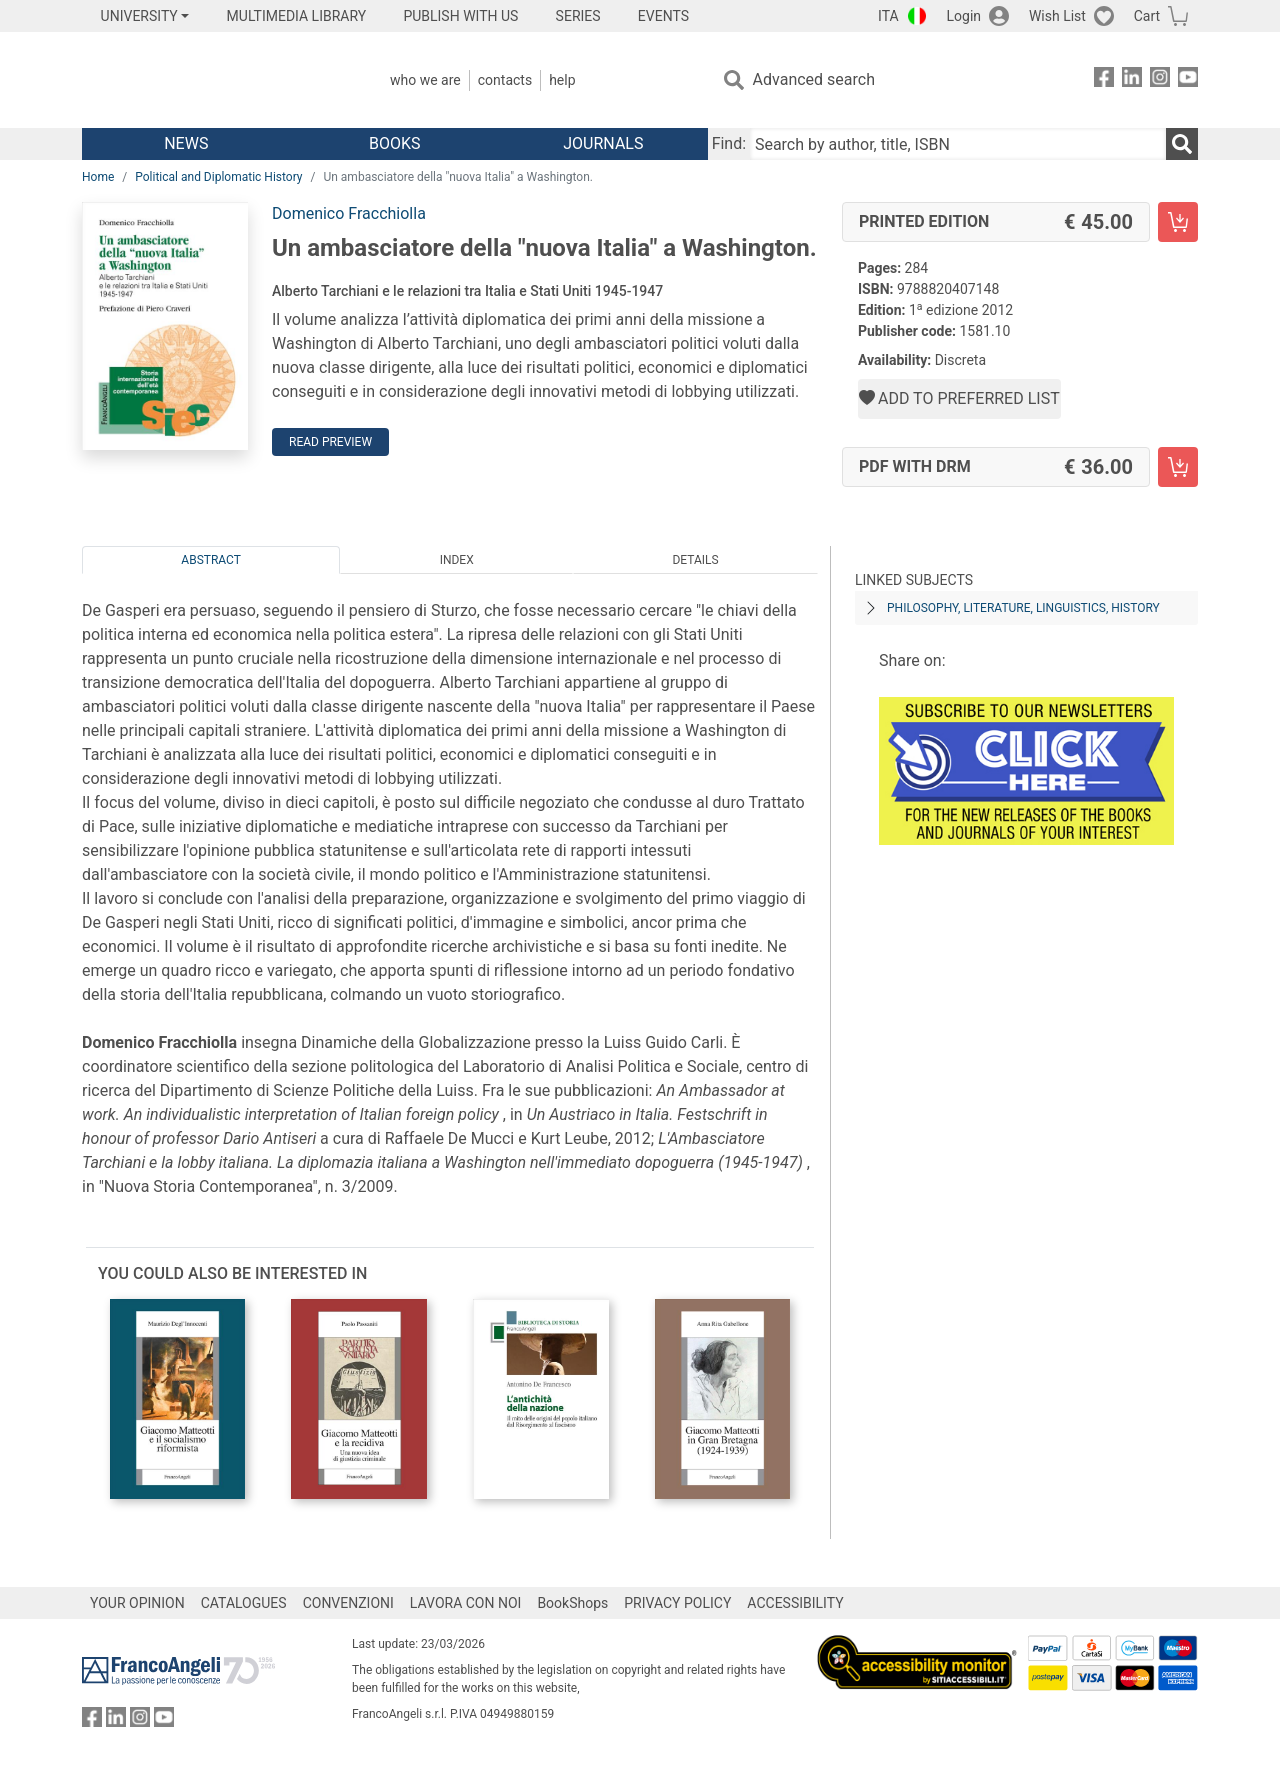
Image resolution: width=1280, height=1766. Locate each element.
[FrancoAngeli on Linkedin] (1132, 80)
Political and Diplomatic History (218, 177)
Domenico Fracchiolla (349, 213)
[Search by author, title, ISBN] (958, 144)
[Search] (1182, 144)
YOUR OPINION (137, 1603)
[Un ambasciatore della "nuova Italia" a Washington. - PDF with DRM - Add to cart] (1178, 467)
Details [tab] (695, 560)
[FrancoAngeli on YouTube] (1188, 80)
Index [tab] (457, 560)
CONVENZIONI (348, 1603)
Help (562, 80)
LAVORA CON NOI (466, 1603)
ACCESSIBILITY (795, 1603)
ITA (888, 16)
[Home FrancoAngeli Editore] (214, 80)
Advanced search (814, 79)
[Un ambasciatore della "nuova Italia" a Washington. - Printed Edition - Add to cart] (1178, 222)
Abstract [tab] (211, 560)
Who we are (425, 80)
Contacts (505, 80)
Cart (1147, 16)
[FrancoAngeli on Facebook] (1104, 80)
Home (98, 177)
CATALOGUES (244, 1603)
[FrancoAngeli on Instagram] (1160, 80)
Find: (729, 143)
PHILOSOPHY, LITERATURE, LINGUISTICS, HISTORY (1023, 608)
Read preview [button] (330, 442)
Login (964, 16)
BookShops (572, 1603)
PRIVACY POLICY (677, 1603)
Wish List (1057, 16)
